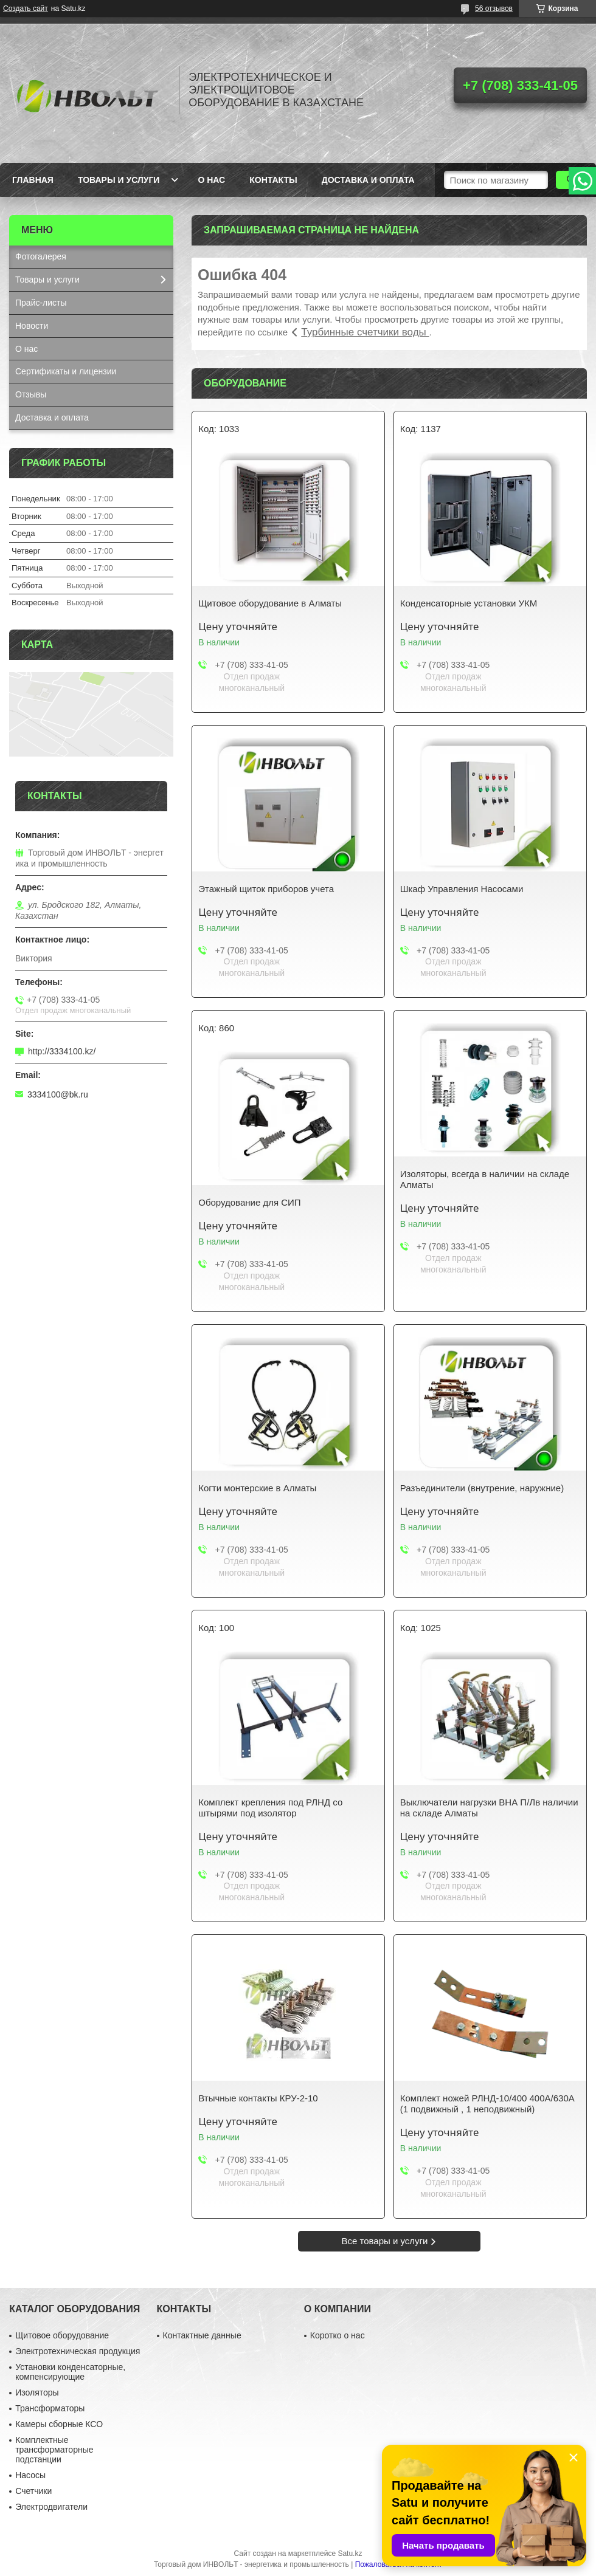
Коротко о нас (337, 2335)
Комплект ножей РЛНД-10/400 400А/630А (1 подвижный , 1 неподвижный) (487, 2103)
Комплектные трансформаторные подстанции (54, 2449)
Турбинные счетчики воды (365, 332)
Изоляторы (36, 2392)
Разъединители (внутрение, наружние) (482, 1488)
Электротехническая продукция (77, 2351)
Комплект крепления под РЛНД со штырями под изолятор (270, 1807)
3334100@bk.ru (57, 1094)
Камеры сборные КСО (59, 2424)
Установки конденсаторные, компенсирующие (70, 2372)
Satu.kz (350, 2553)
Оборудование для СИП (249, 1202)
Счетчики (33, 2491)
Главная (33, 180)
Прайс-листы (41, 302)
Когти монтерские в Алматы (257, 1488)
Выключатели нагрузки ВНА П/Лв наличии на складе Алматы (489, 1807)
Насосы (30, 2475)
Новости (31, 326)
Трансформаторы (50, 2408)
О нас (211, 180)
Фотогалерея (40, 256)
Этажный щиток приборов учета (266, 889)
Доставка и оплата (368, 180)
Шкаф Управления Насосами (462, 889)
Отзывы (30, 394)
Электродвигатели (51, 2507)
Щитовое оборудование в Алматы (270, 603)
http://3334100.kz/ (61, 1051)
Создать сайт (25, 8)
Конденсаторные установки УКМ (469, 603)
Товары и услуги (119, 180)
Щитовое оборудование (62, 2335)
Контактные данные (202, 2335)
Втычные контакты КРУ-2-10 (257, 2098)
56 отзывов (494, 8)
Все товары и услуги (385, 2241)
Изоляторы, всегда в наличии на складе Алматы (484, 1179)
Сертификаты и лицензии (65, 371)
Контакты (273, 180)
